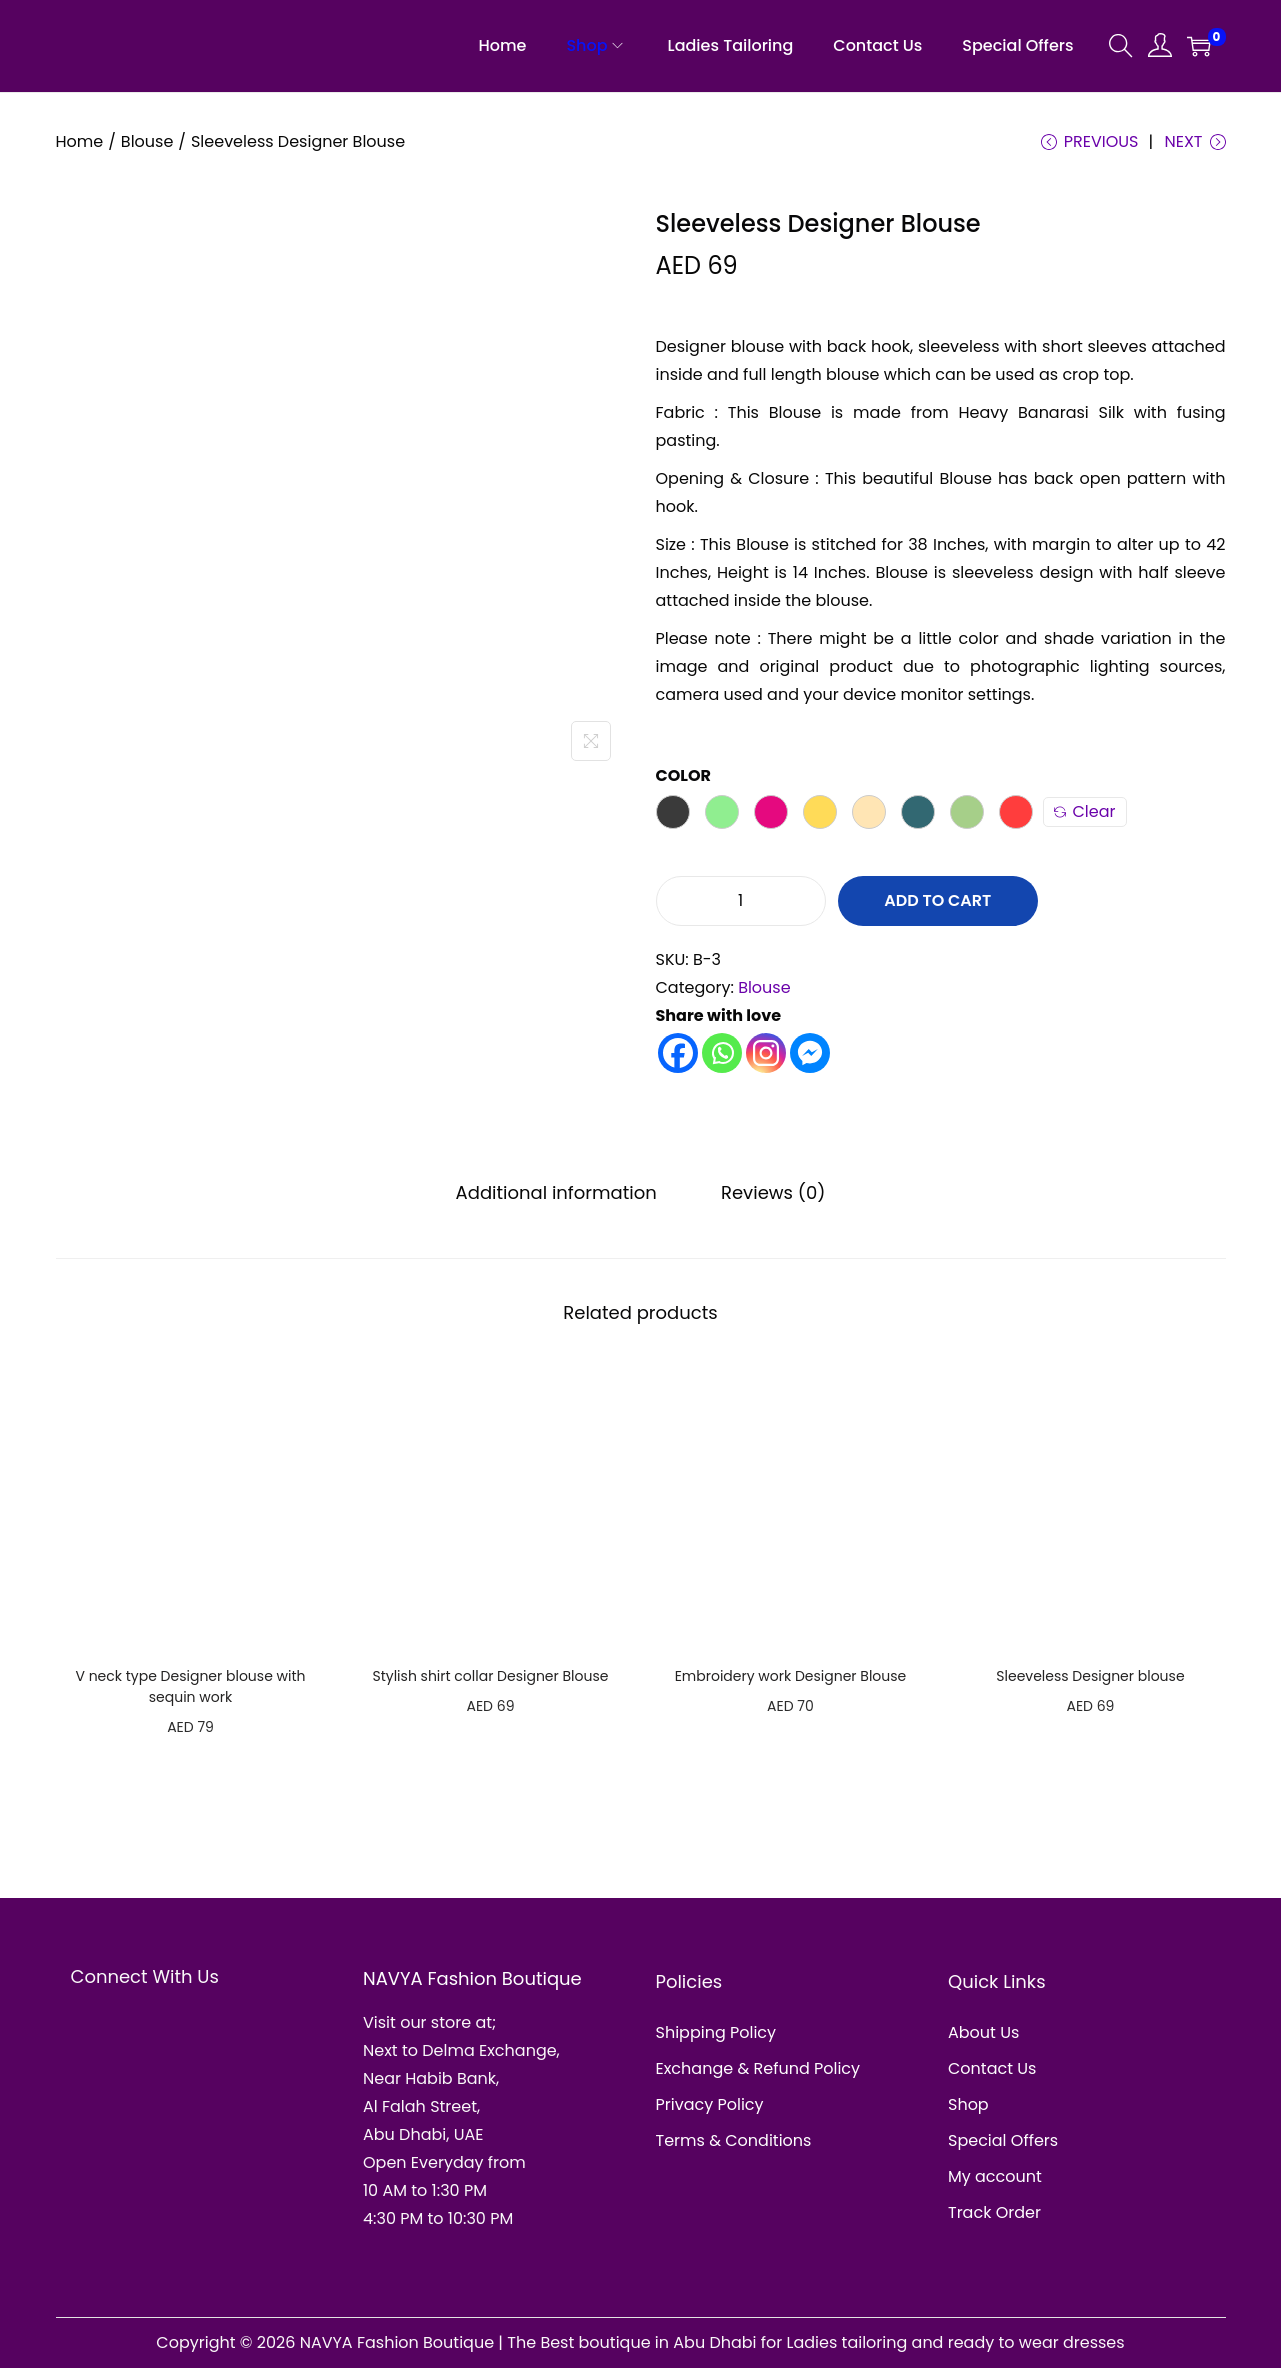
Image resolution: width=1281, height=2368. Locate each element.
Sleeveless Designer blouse (1090, 1676)
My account (995, 2176)
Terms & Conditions (734, 2140)
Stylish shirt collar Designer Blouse (490, 1676)
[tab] (556, 1193)
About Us (983, 2032)
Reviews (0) (773, 1192)
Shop (968, 2104)
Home (80, 141)
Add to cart (937, 900)
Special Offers (1003, 2140)
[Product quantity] (741, 901)
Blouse (147, 141)
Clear (1085, 811)
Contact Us (992, 2068)
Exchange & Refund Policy (758, 2068)
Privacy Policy (710, 2104)
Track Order (994, 2212)
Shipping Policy (716, 2032)
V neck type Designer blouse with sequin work (190, 1686)
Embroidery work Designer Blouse (791, 1676)
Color (683, 775)
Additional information (556, 1192)
